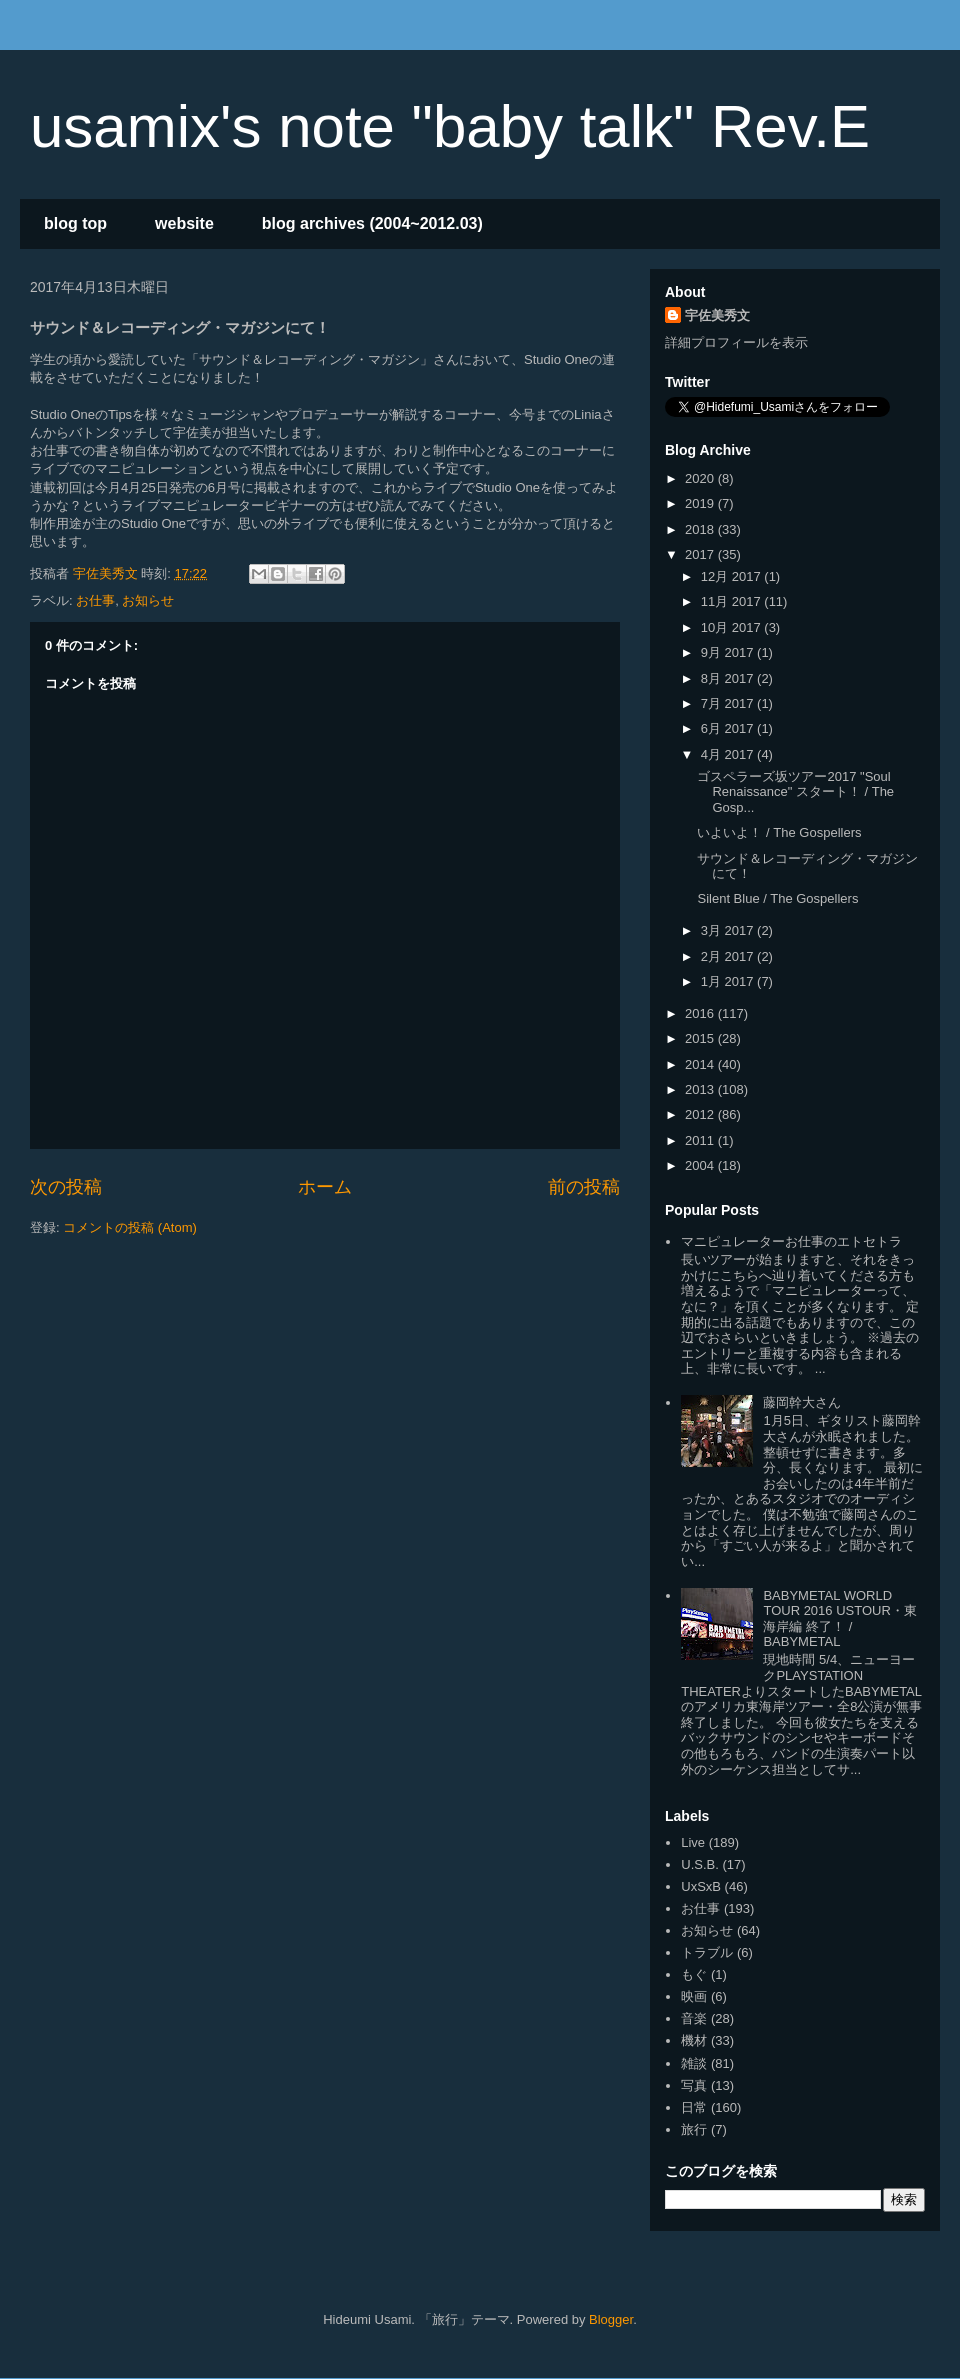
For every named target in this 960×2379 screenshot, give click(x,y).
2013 (701, 1089)
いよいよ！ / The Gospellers (779, 832)
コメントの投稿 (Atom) (130, 1227)
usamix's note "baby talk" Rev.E (450, 126)
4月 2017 (729, 754)
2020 (701, 478)
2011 (701, 1140)
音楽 (694, 2018)
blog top (75, 223)
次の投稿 (66, 1187)
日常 (694, 2107)
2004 (701, 1165)
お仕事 (95, 600)
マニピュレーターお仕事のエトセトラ (791, 1241)
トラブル (707, 1952)
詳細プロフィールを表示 (736, 342)
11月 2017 (733, 601)
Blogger (611, 2319)
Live (693, 1842)
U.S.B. (700, 1864)
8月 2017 (729, 678)
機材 (694, 2040)
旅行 (694, 2129)
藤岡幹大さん (802, 1402)
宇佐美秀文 (717, 315)
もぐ (694, 1974)
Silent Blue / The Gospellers (777, 898)
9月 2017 (729, 652)
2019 (701, 503)
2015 (701, 1038)
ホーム (325, 1187)
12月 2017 (733, 576)
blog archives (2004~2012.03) (372, 223)
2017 (701, 554)
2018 (701, 529)
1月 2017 (729, 981)
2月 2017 (729, 956)
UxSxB (701, 1886)
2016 (701, 1013)
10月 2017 (733, 627)
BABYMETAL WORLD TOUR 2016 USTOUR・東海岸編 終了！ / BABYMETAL (839, 1619)
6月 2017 (729, 728)
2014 (701, 1064)
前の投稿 (584, 1187)
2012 (701, 1114)
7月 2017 (729, 703)
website (184, 223)
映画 (694, 1996)
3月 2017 (729, 930)
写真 (694, 2085)
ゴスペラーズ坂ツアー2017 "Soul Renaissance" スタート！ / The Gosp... (795, 792)
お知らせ (148, 600)
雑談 (694, 2063)
